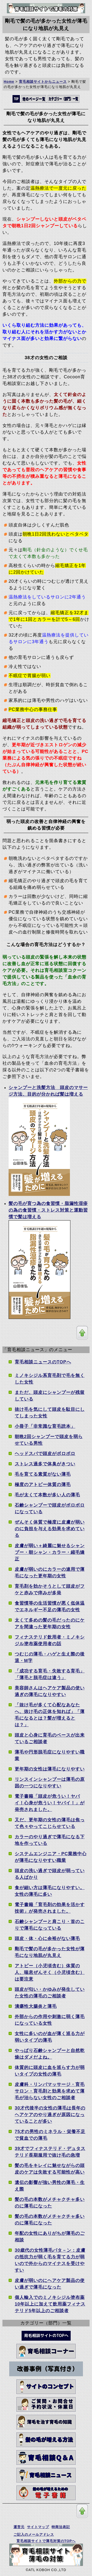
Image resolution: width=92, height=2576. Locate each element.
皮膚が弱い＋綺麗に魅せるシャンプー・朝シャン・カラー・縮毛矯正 (50, 1552)
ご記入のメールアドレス (33, 2534)
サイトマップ (38, 2527)
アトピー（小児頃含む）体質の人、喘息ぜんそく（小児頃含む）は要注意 (50, 1972)
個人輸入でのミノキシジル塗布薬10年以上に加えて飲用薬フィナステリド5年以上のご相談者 (50, 2304)
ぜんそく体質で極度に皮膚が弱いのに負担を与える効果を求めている (50, 1529)
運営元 (19, 2527)
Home (9, 82)
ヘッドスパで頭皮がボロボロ (45, 1453)
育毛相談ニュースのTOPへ (43, 1361)
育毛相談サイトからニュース (43, 82)
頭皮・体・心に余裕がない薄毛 (47, 1938)
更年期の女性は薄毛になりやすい (50, 1769)
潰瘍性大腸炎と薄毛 (36, 2006)
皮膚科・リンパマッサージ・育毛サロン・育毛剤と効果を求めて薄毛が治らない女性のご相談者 (50, 2091)
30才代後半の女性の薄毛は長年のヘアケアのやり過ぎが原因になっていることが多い (50, 2115)
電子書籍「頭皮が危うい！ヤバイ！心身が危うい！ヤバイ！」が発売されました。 (50, 1803)
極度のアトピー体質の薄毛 (43, 1484)
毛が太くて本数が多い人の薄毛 (47, 1494)
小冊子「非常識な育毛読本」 (45, 1426)
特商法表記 (61, 2527)
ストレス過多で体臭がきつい (45, 1463)
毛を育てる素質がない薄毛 (43, 1474)
